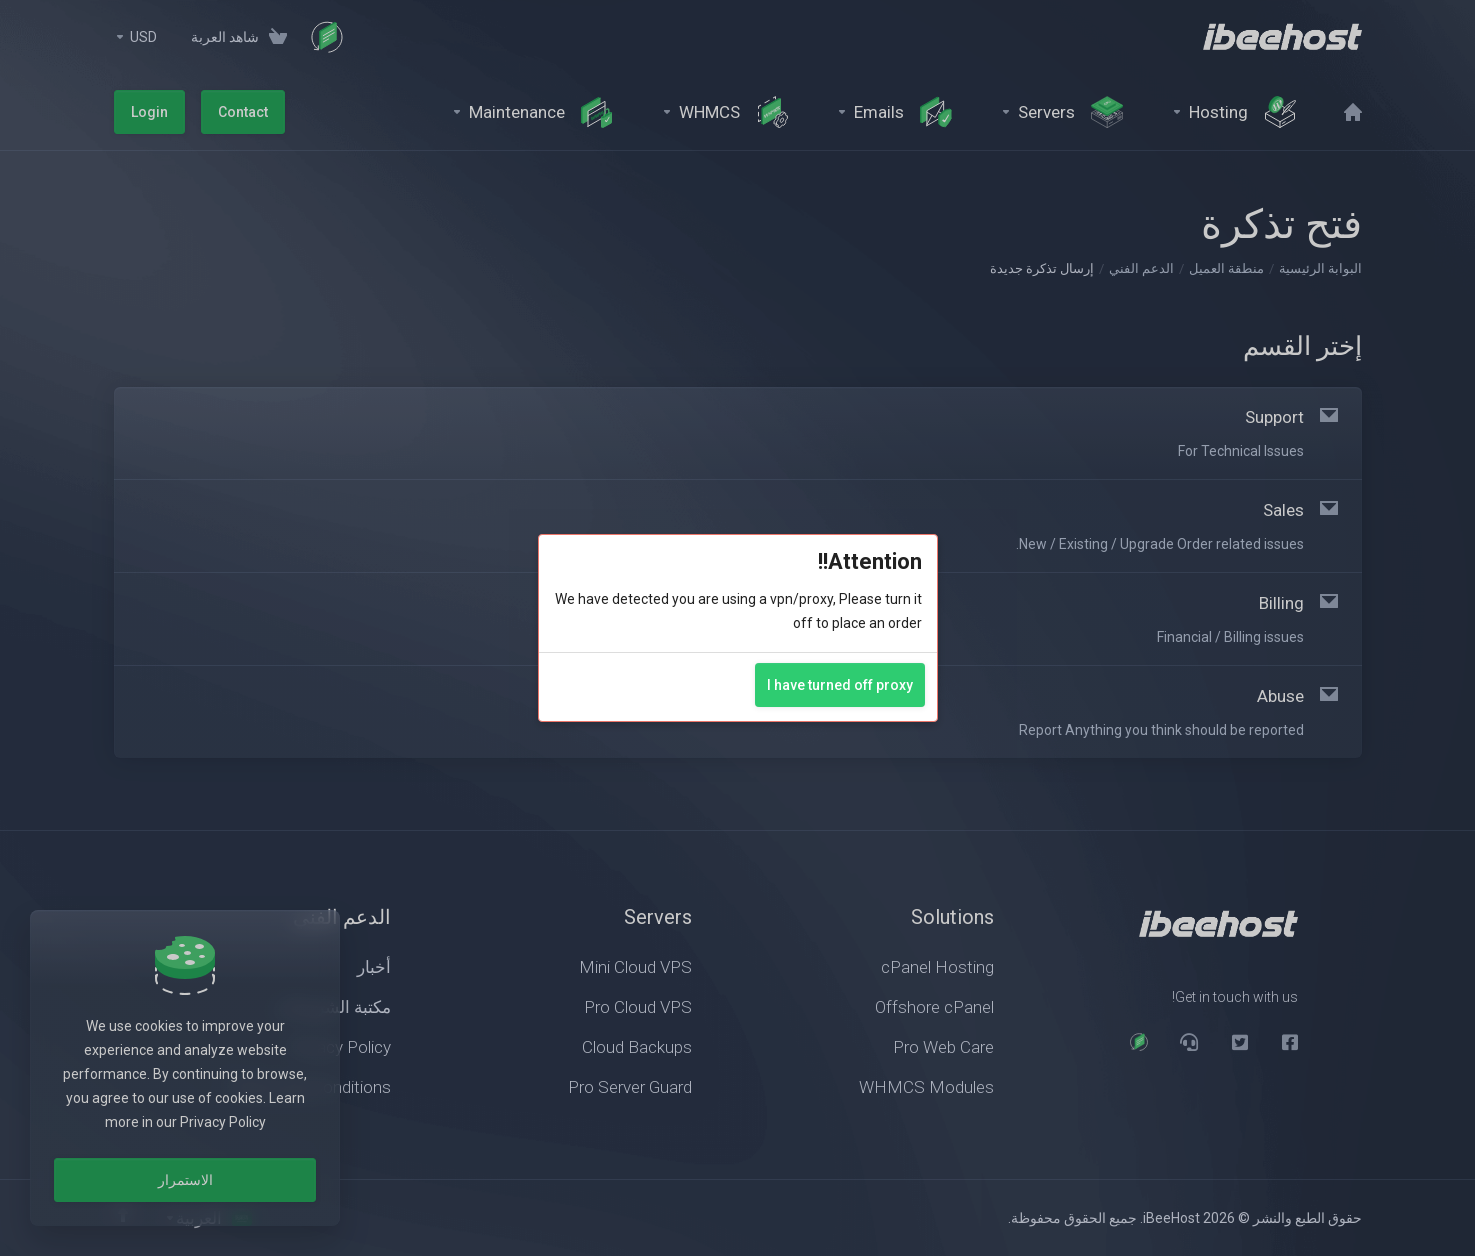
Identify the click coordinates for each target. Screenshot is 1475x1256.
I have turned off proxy (840, 685)
